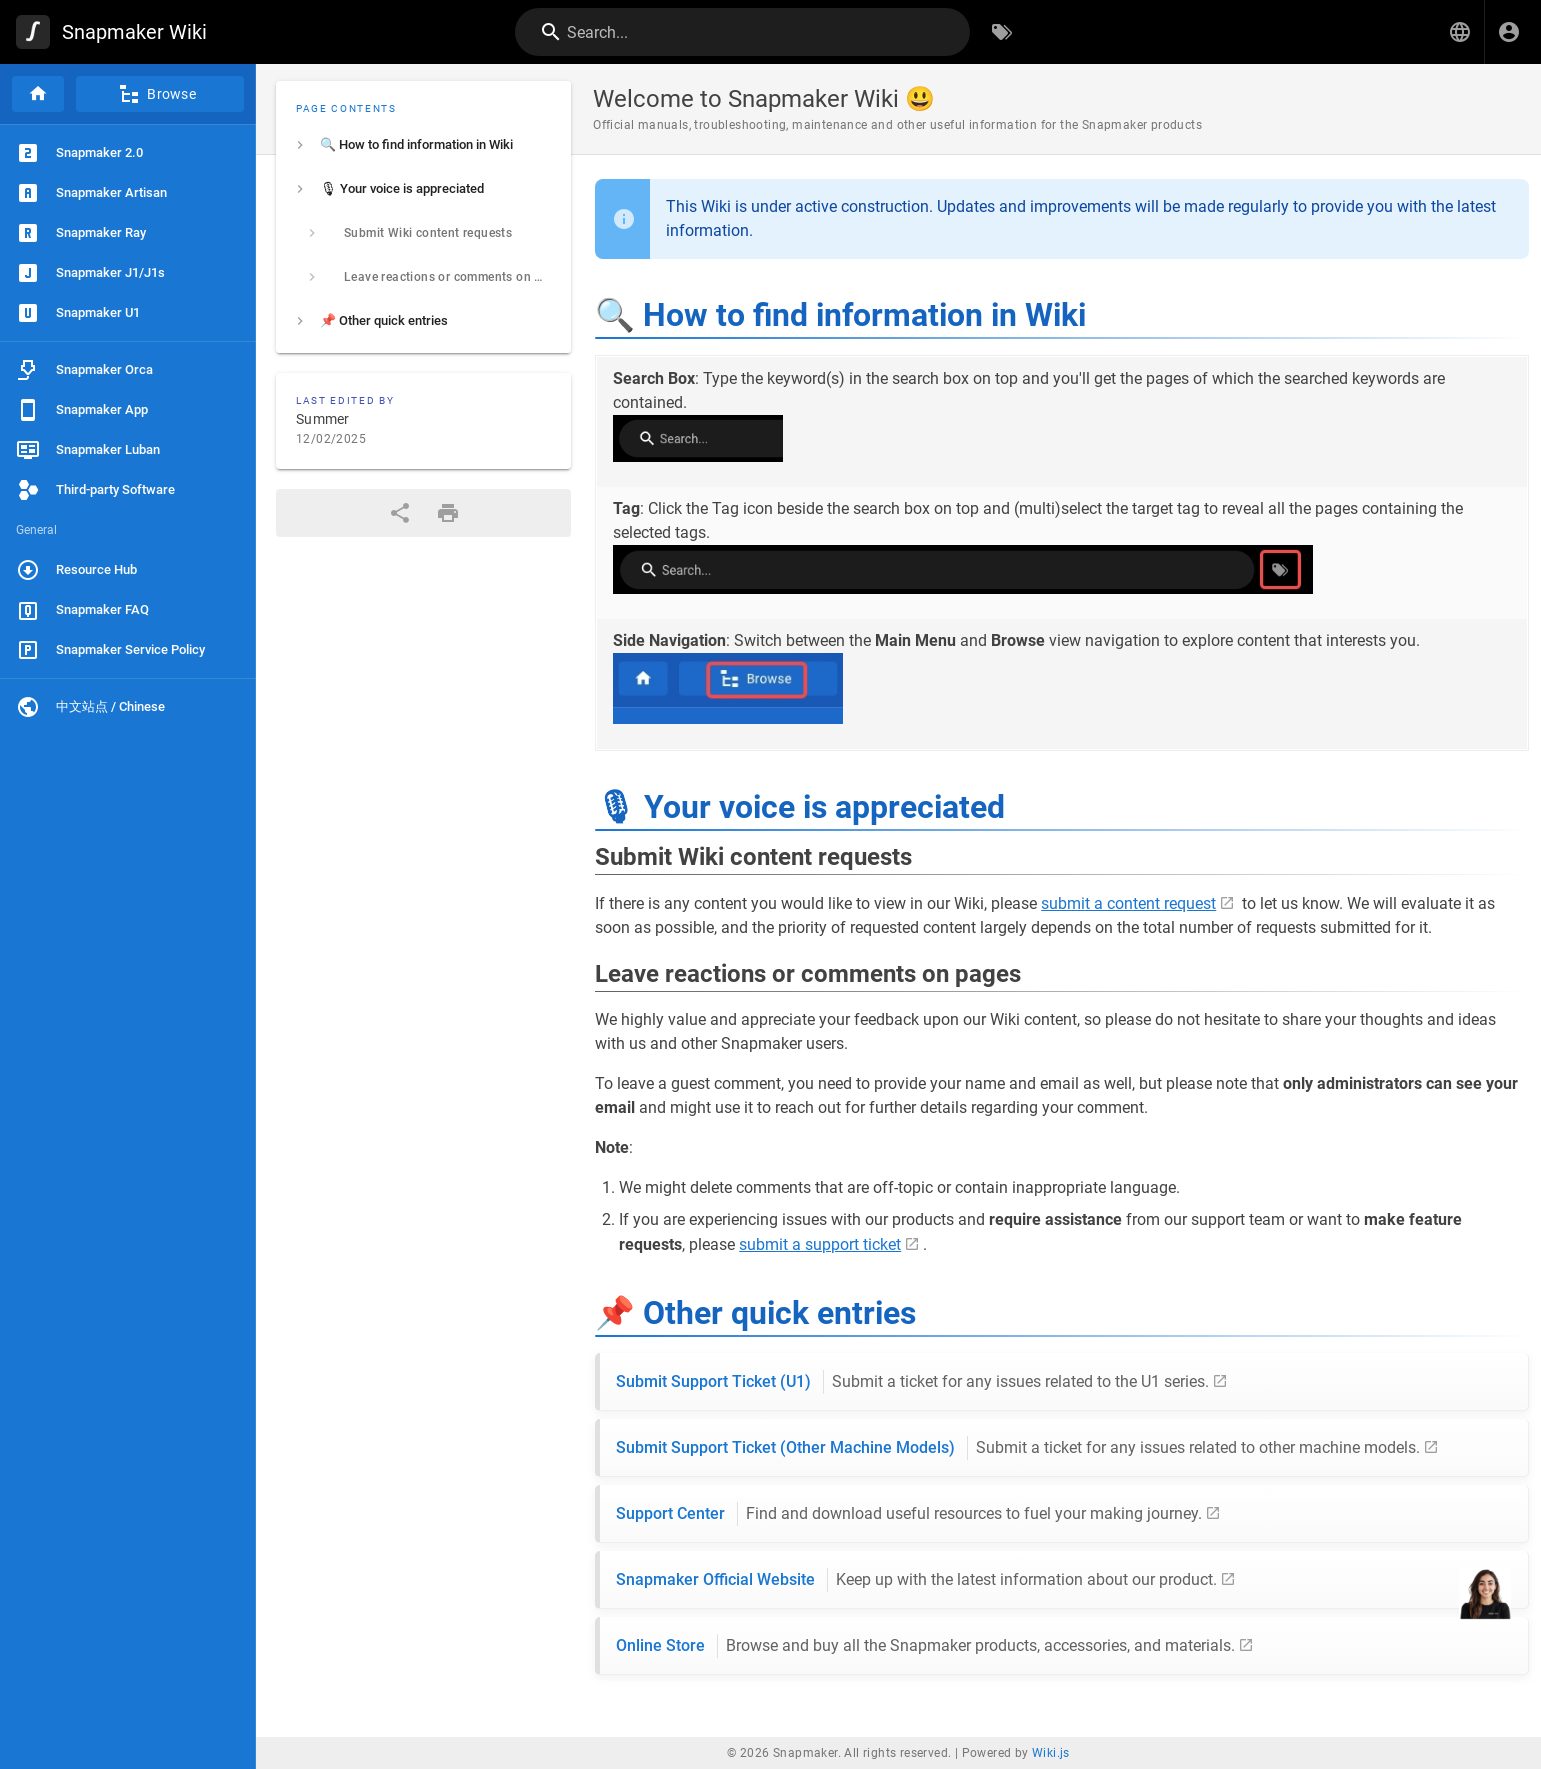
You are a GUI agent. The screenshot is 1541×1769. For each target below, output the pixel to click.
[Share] (400, 513)
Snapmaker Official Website (916, 1580)
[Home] (38, 94)
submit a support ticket (820, 1244)
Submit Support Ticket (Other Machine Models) (1018, 1448)
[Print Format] (448, 513)
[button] (1460, 32)
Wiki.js (1051, 1753)
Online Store (925, 1646)
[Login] (1509, 32)
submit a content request (1128, 903)
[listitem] (423, 145)
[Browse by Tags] (1002, 32)
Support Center (909, 1514)
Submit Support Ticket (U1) (912, 1382)
